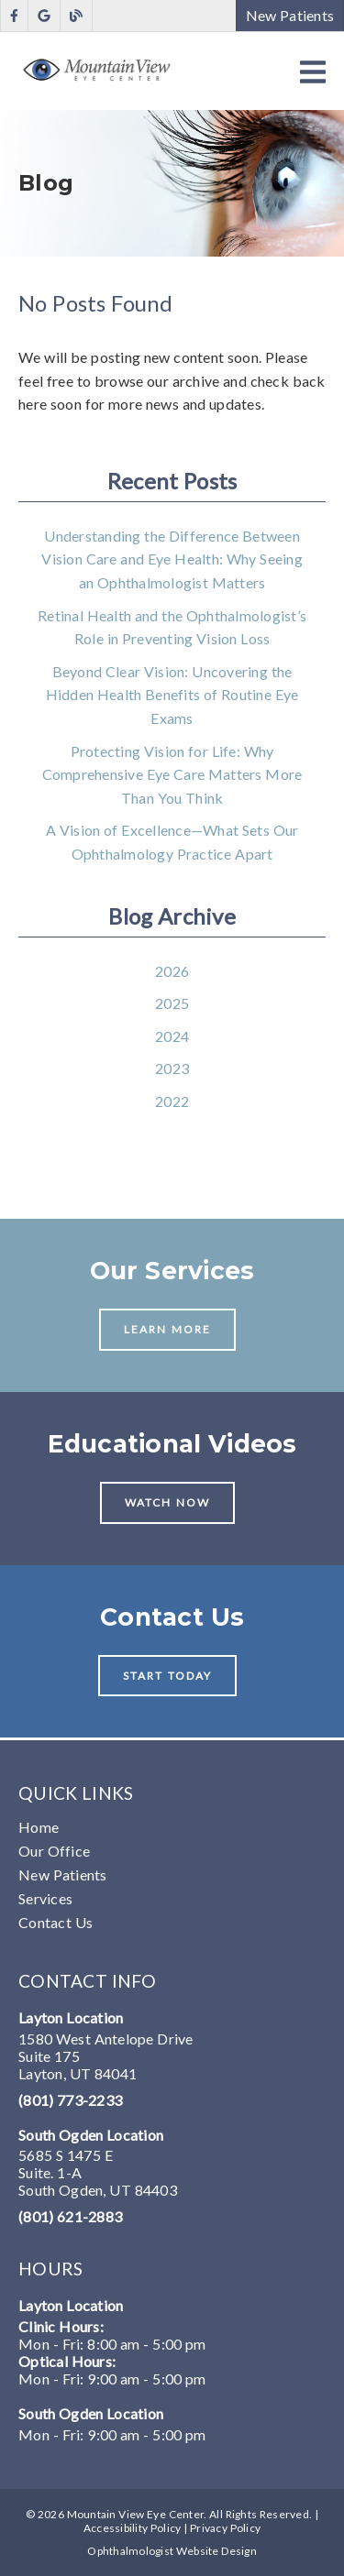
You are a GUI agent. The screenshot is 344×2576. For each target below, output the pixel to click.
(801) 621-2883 (70, 2216)
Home (38, 1827)
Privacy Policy (225, 2528)
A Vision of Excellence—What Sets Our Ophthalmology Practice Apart (172, 841)
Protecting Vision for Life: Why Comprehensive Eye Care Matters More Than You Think (172, 774)
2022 (172, 1101)
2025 (172, 1003)
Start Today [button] (167, 1676)
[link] (14, 16)
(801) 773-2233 (70, 2100)
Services (45, 1898)
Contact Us (55, 1922)
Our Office (54, 1850)
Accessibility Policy (132, 2528)
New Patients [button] (290, 15)
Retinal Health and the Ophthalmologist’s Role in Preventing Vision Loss (172, 627)
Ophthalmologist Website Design (172, 2551)
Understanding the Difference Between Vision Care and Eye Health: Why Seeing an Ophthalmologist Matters (172, 559)
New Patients (62, 1874)
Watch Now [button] (167, 1502)
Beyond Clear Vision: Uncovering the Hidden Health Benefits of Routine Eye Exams (172, 695)
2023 (172, 1068)
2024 (172, 1036)
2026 (172, 971)
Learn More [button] (167, 1329)
